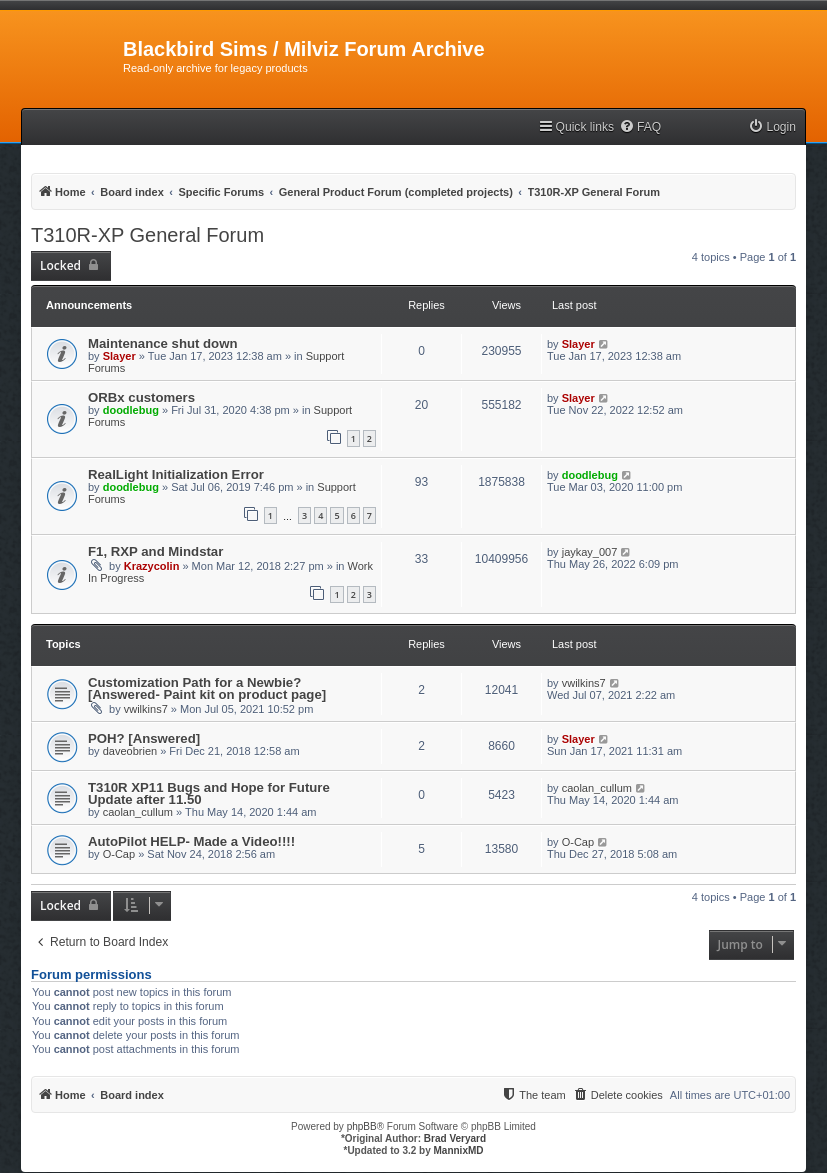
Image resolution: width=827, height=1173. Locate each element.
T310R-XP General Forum (147, 235)
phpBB (362, 1126)
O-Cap (119, 854)
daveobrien (130, 751)
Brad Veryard (455, 1138)
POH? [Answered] (144, 738)
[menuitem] (640, 127)
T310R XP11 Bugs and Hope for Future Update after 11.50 (209, 793)
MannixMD (459, 1150)
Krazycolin (152, 566)
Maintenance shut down (162, 343)
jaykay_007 (590, 552)
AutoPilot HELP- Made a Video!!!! (191, 841)
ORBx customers (141, 397)
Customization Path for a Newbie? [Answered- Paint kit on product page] (207, 688)
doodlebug (131, 410)
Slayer (119, 356)
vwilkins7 (146, 709)
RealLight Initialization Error (176, 474)
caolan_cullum (138, 812)
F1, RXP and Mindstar (155, 551)
